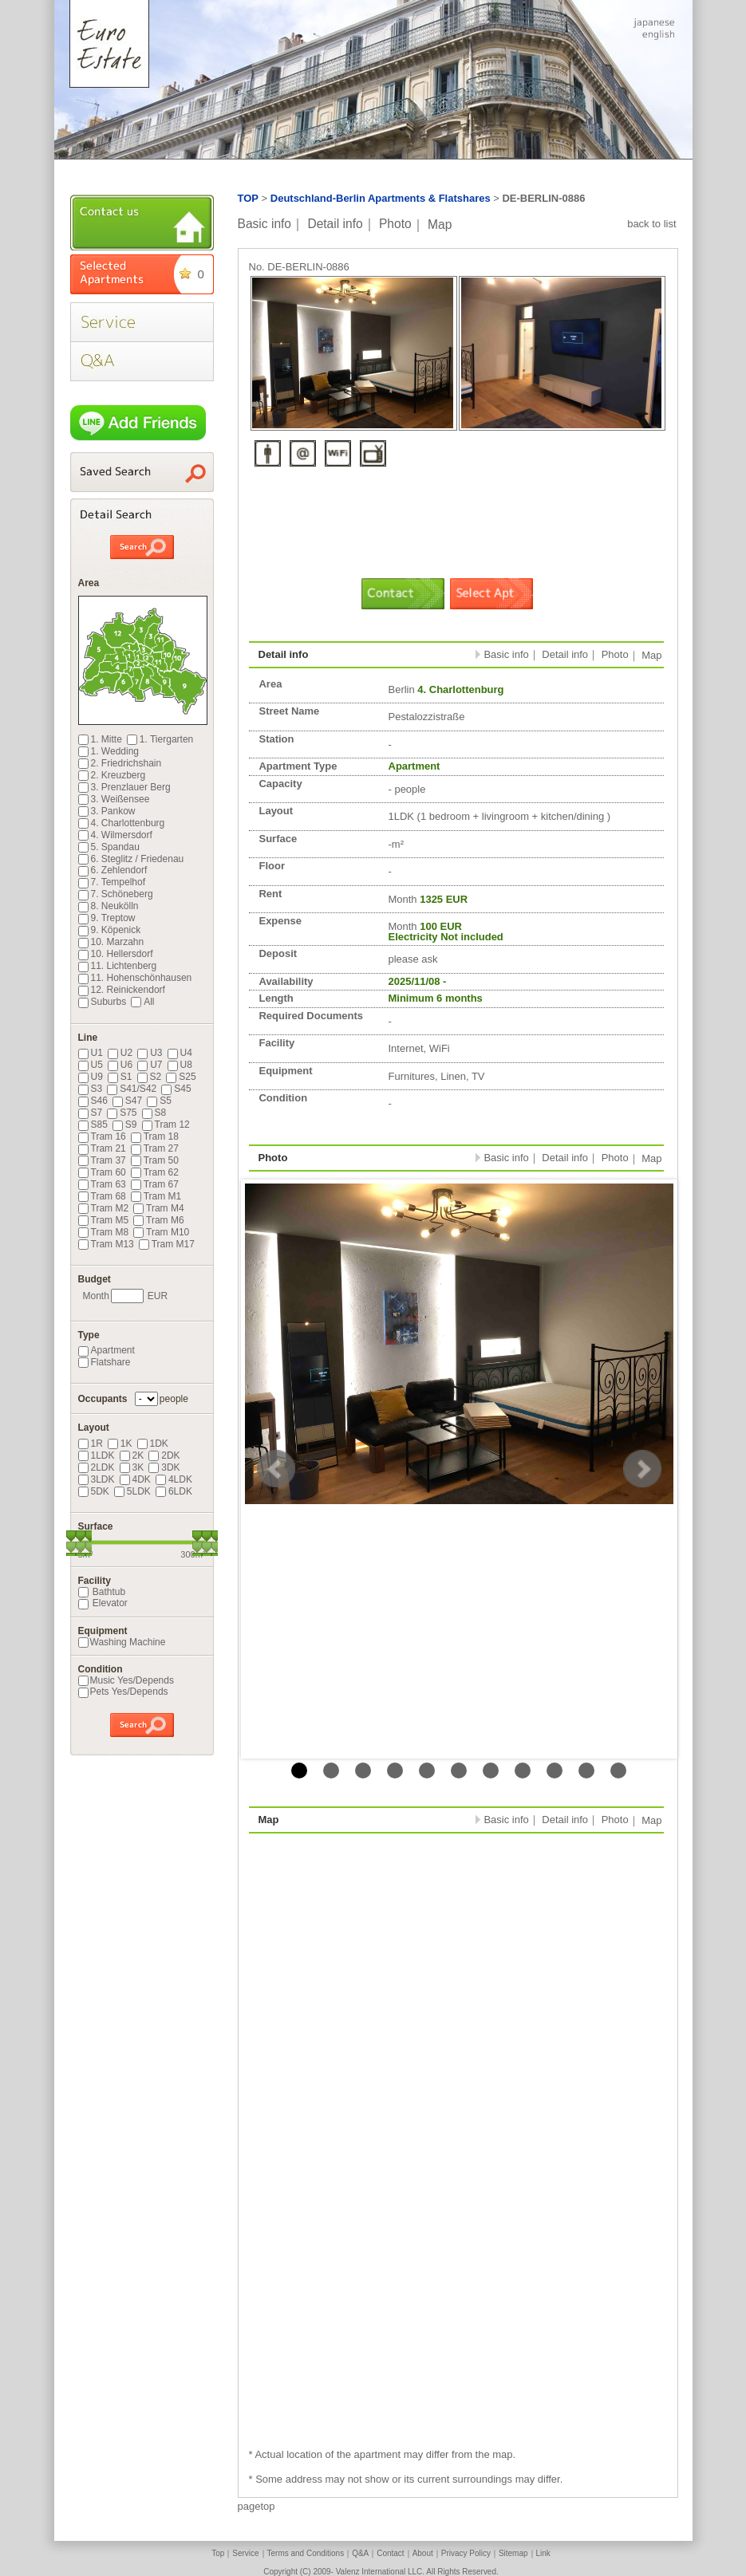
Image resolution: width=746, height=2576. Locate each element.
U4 (180, 1052)
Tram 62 (155, 1172)
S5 (159, 1100)
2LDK (96, 1467)
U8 (180, 1064)
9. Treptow (107, 918)
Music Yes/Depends (126, 1680)
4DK (135, 1479)
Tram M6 (158, 1220)
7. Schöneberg (115, 894)
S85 (93, 1124)
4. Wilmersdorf (115, 835)
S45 (176, 1088)
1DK (152, 1443)
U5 (90, 1064)
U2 (120, 1052)
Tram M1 (156, 1196)
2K (132, 1455)
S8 (154, 1112)
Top (217, 2553)
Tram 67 (155, 1184)
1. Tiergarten (160, 739)
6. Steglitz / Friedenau (131, 859)
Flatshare (104, 1362)
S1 (120, 1076)
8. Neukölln (108, 906)
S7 (90, 1112)
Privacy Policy (466, 2553)
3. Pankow (107, 811)
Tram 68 (102, 1196)
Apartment (106, 1350)
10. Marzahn (111, 941)
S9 (124, 1124)
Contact (390, 2553)
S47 (127, 1100)
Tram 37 (102, 1160)
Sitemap (513, 2553)
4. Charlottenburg (121, 823)
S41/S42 (131, 1088)
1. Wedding (109, 751)
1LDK (96, 1455)
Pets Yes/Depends (123, 1691)
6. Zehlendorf (113, 870)
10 (586, 1770)
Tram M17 (167, 1244)
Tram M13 (106, 1244)
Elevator (103, 1603)
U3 (149, 1052)
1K (120, 1443)
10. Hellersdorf (115, 953)
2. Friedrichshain (120, 763)
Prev (276, 1469)
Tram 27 (155, 1148)
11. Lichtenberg (117, 965)
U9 (90, 1076)
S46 (93, 1100)
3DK (164, 1467)
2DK (164, 1455)
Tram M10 (161, 1232)
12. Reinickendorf (121, 989)
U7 (149, 1064)
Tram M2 (103, 1208)
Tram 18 (155, 1136)
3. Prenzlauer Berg (124, 787)
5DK (93, 1491)
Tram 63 (102, 1184)
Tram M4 (158, 1208)
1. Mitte (100, 739)
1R (90, 1443)
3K (132, 1467)
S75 (121, 1112)
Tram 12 (166, 1124)
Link (543, 2553)
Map (440, 223)
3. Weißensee (114, 799)
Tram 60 (102, 1172)
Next (642, 1469)
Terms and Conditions (306, 2553)
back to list (651, 224)
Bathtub (102, 1591)
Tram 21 (102, 1148)
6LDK (174, 1491)
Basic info (265, 223)
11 (618, 1770)
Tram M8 (103, 1232)
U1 (90, 1052)
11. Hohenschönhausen (135, 977)
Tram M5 (103, 1220)
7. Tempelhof (112, 882)
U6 (120, 1064)
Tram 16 (102, 1136)
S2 (149, 1076)
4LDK (174, 1479)
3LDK (96, 1479)
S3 (90, 1088)
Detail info (334, 223)
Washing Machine (122, 1642)
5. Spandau (109, 847)
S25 (180, 1076)
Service (245, 2553)
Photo (395, 223)
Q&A (360, 2553)
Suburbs (102, 1001)
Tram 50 (155, 1160)
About (422, 2553)
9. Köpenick (109, 929)
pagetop (256, 2506)
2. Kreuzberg (112, 775)
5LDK (132, 1491)
